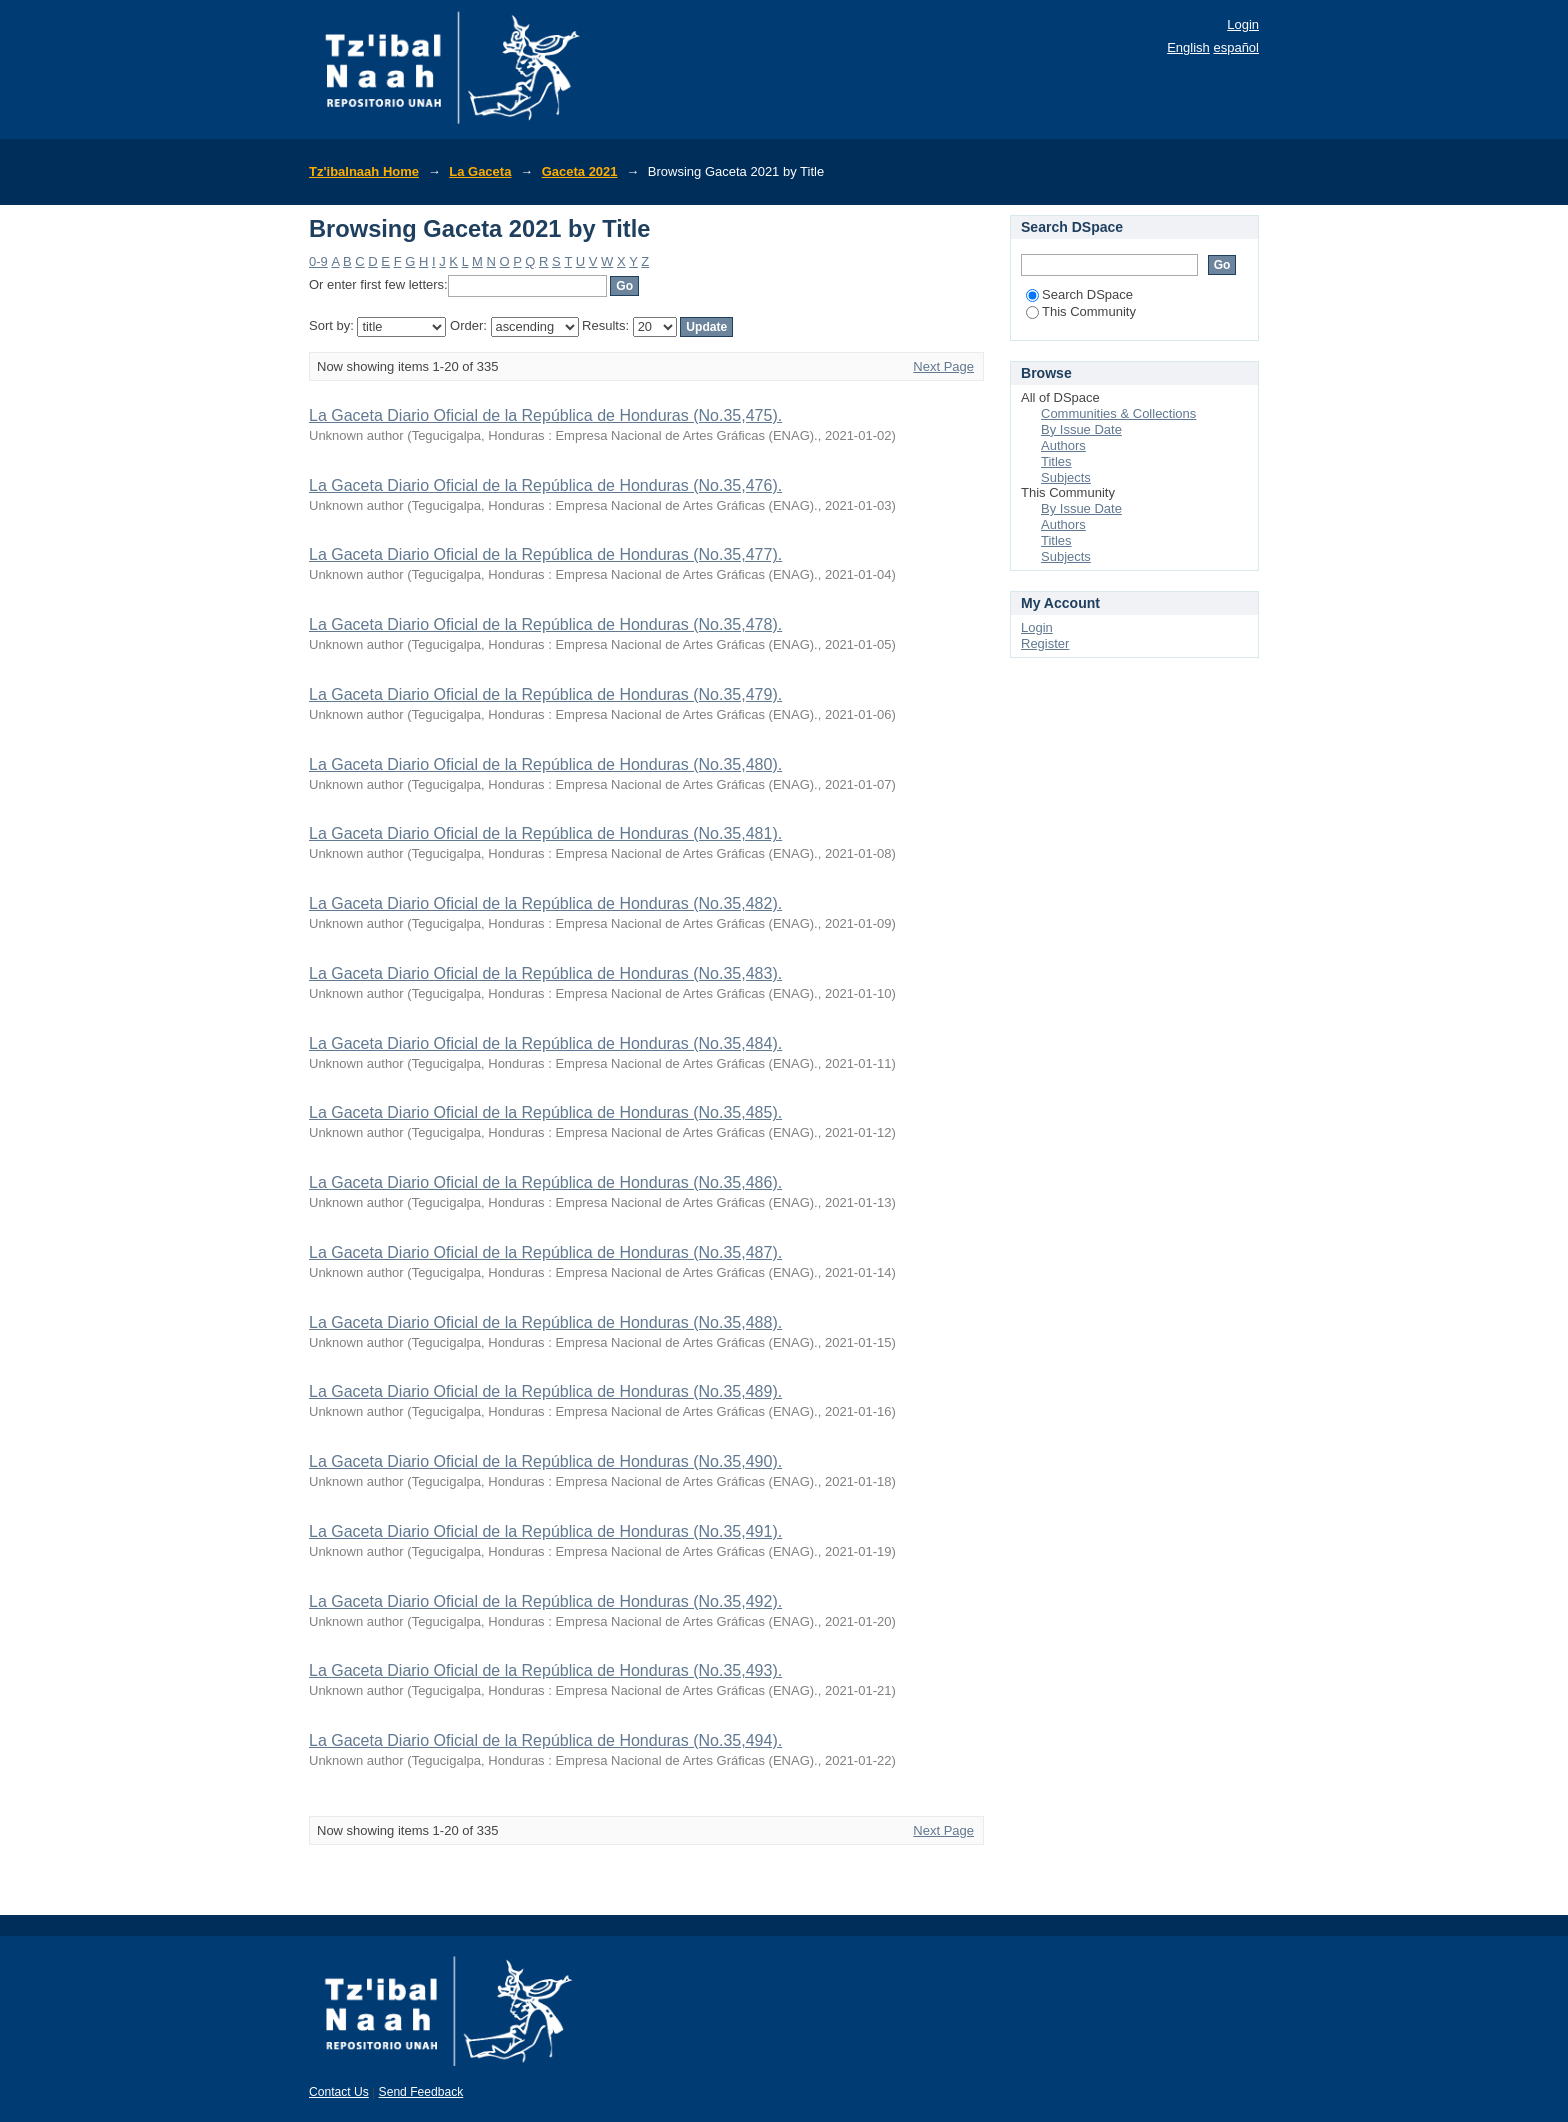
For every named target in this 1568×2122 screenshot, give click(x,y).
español (1236, 47)
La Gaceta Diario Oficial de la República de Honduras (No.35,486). (545, 1182)
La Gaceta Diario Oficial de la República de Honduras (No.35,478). (545, 624)
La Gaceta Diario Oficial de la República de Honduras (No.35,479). (545, 694)
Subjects (1066, 477)
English (1188, 47)
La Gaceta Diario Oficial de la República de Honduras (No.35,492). (545, 1601)
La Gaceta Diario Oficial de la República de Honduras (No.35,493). (545, 1670)
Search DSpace (1079, 294)
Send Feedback (421, 2092)
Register (1045, 643)
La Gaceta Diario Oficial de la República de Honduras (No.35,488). (545, 1322)
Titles (1056, 461)
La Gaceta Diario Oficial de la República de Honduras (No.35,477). (545, 554)
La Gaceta (480, 171)
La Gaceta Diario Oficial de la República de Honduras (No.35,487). (545, 1252)
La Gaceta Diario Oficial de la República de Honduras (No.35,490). (545, 1461)
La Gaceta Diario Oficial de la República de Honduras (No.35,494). (545, 1740)
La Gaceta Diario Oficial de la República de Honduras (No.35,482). (545, 903)
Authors (1063, 445)
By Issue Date (1081, 429)
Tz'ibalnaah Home (364, 171)
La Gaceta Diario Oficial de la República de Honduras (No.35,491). (545, 1531)
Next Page (943, 366)
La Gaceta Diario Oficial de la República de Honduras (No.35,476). (545, 485)
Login (1243, 24)
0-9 (318, 261)
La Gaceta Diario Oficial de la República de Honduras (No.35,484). (545, 1043)
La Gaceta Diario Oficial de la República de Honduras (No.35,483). (545, 973)
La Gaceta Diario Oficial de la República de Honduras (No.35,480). (545, 764)
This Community (1081, 311)
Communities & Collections (1118, 413)
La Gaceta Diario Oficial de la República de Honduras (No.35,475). (545, 415)
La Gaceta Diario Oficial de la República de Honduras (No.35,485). (545, 1112)
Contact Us (339, 2092)
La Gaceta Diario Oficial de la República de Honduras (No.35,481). (545, 833)
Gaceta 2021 (580, 171)
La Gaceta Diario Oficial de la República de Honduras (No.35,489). (545, 1391)
